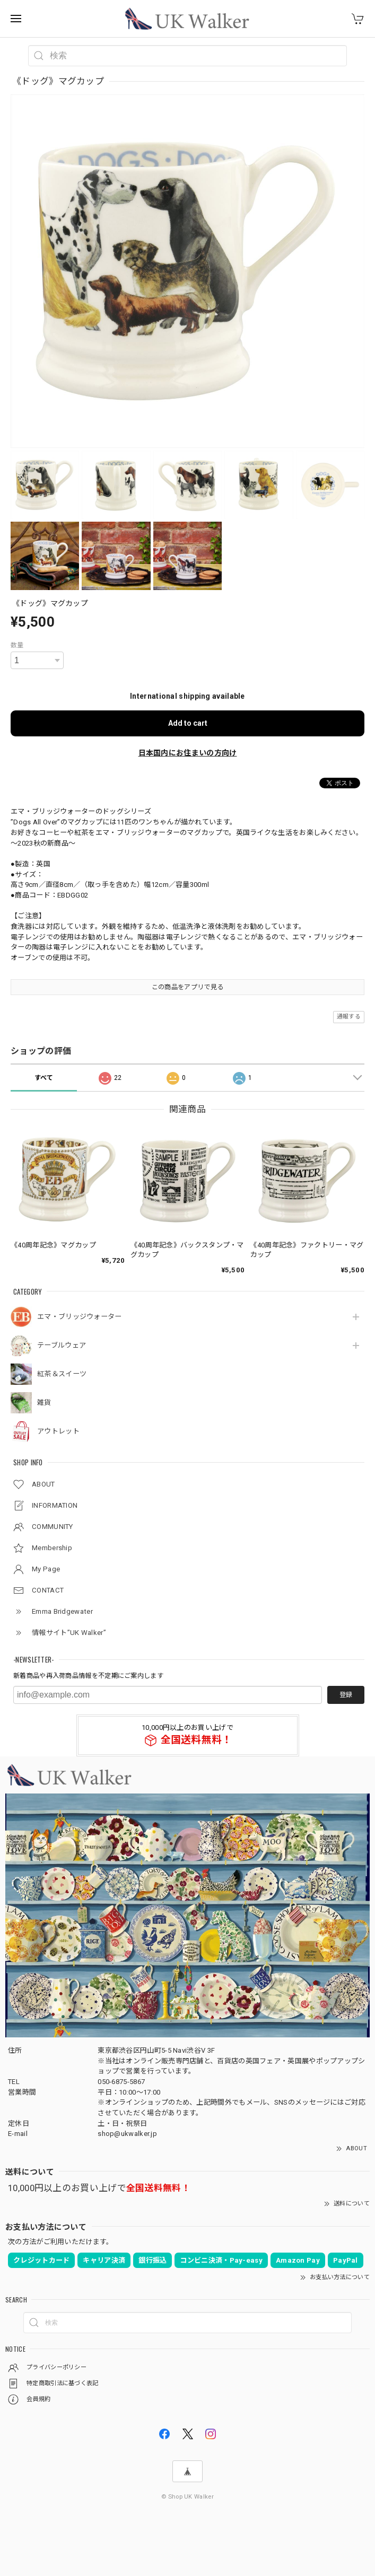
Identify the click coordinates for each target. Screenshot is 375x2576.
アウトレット (58, 1431)
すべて (44, 1078)
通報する (349, 1016)
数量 (17, 645)
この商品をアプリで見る (187, 987)
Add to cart (187, 723)
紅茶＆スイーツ (61, 1374)
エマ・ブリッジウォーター (79, 1317)
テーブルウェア (61, 1345)
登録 (345, 1695)
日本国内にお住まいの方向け (187, 753)
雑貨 (44, 1402)
